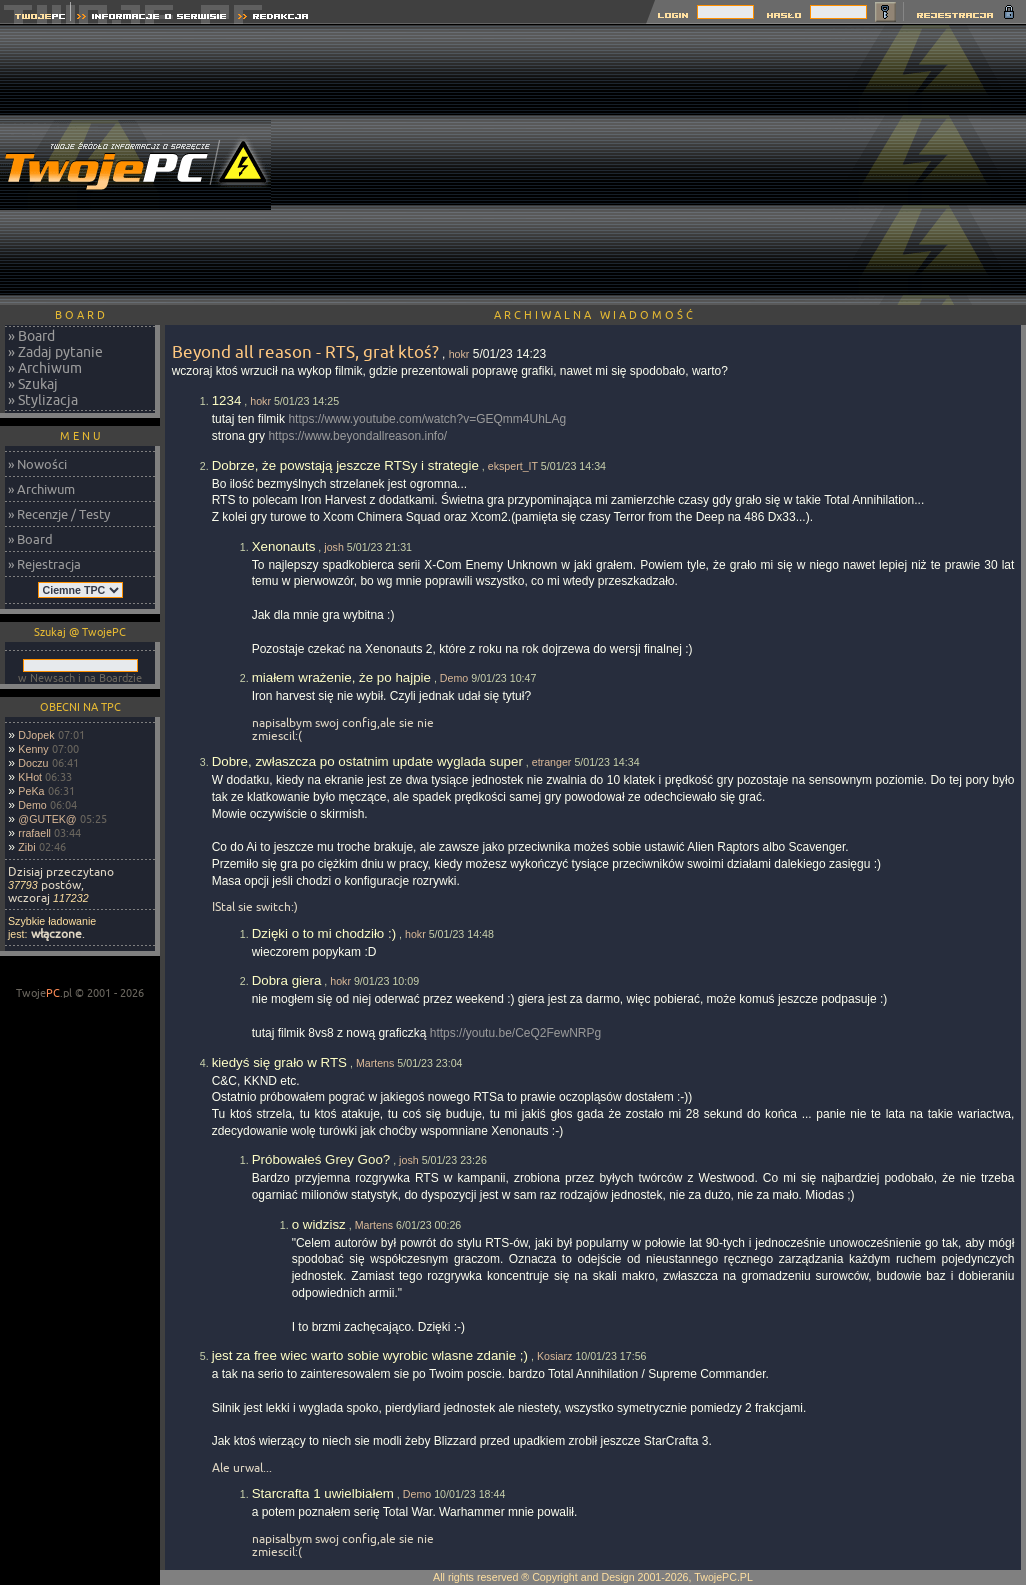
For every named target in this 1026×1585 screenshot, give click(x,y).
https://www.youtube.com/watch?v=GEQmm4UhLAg (427, 419)
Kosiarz (555, 1356)
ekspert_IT (513, 466)
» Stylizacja (43, 400)
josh (334, 547)
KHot (30, 777)
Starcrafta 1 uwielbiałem (323, 1493)
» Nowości (37, 464)
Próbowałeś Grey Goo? (321, 1159)
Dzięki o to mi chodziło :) (324, 933)
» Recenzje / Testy (59, 514)
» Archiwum (45, 368)
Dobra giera (287, 980)
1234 (227, 400)
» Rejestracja (44, 564)
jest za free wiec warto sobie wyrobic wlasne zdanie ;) (370, 1355)
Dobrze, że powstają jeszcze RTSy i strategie (345, 465)
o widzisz (319, 1224)
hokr (459, 354)
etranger (552, 762)
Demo (32, 805)
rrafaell (34, 833)
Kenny (33, 749)
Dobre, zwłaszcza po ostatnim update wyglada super (367, 761)
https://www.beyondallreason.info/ (357, 436)
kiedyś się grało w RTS (279, 1062)
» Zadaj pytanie (55, 352)
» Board (31, 336)
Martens (375, 1063)
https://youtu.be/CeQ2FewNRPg (515, 1033)
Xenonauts (284, 546)
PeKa (31, 791)
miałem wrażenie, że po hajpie (341, 677)
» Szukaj (33, 384)
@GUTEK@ (47, 819)
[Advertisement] (663, 165)
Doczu (33, 763)
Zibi (26, 847)
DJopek (36, 735)
